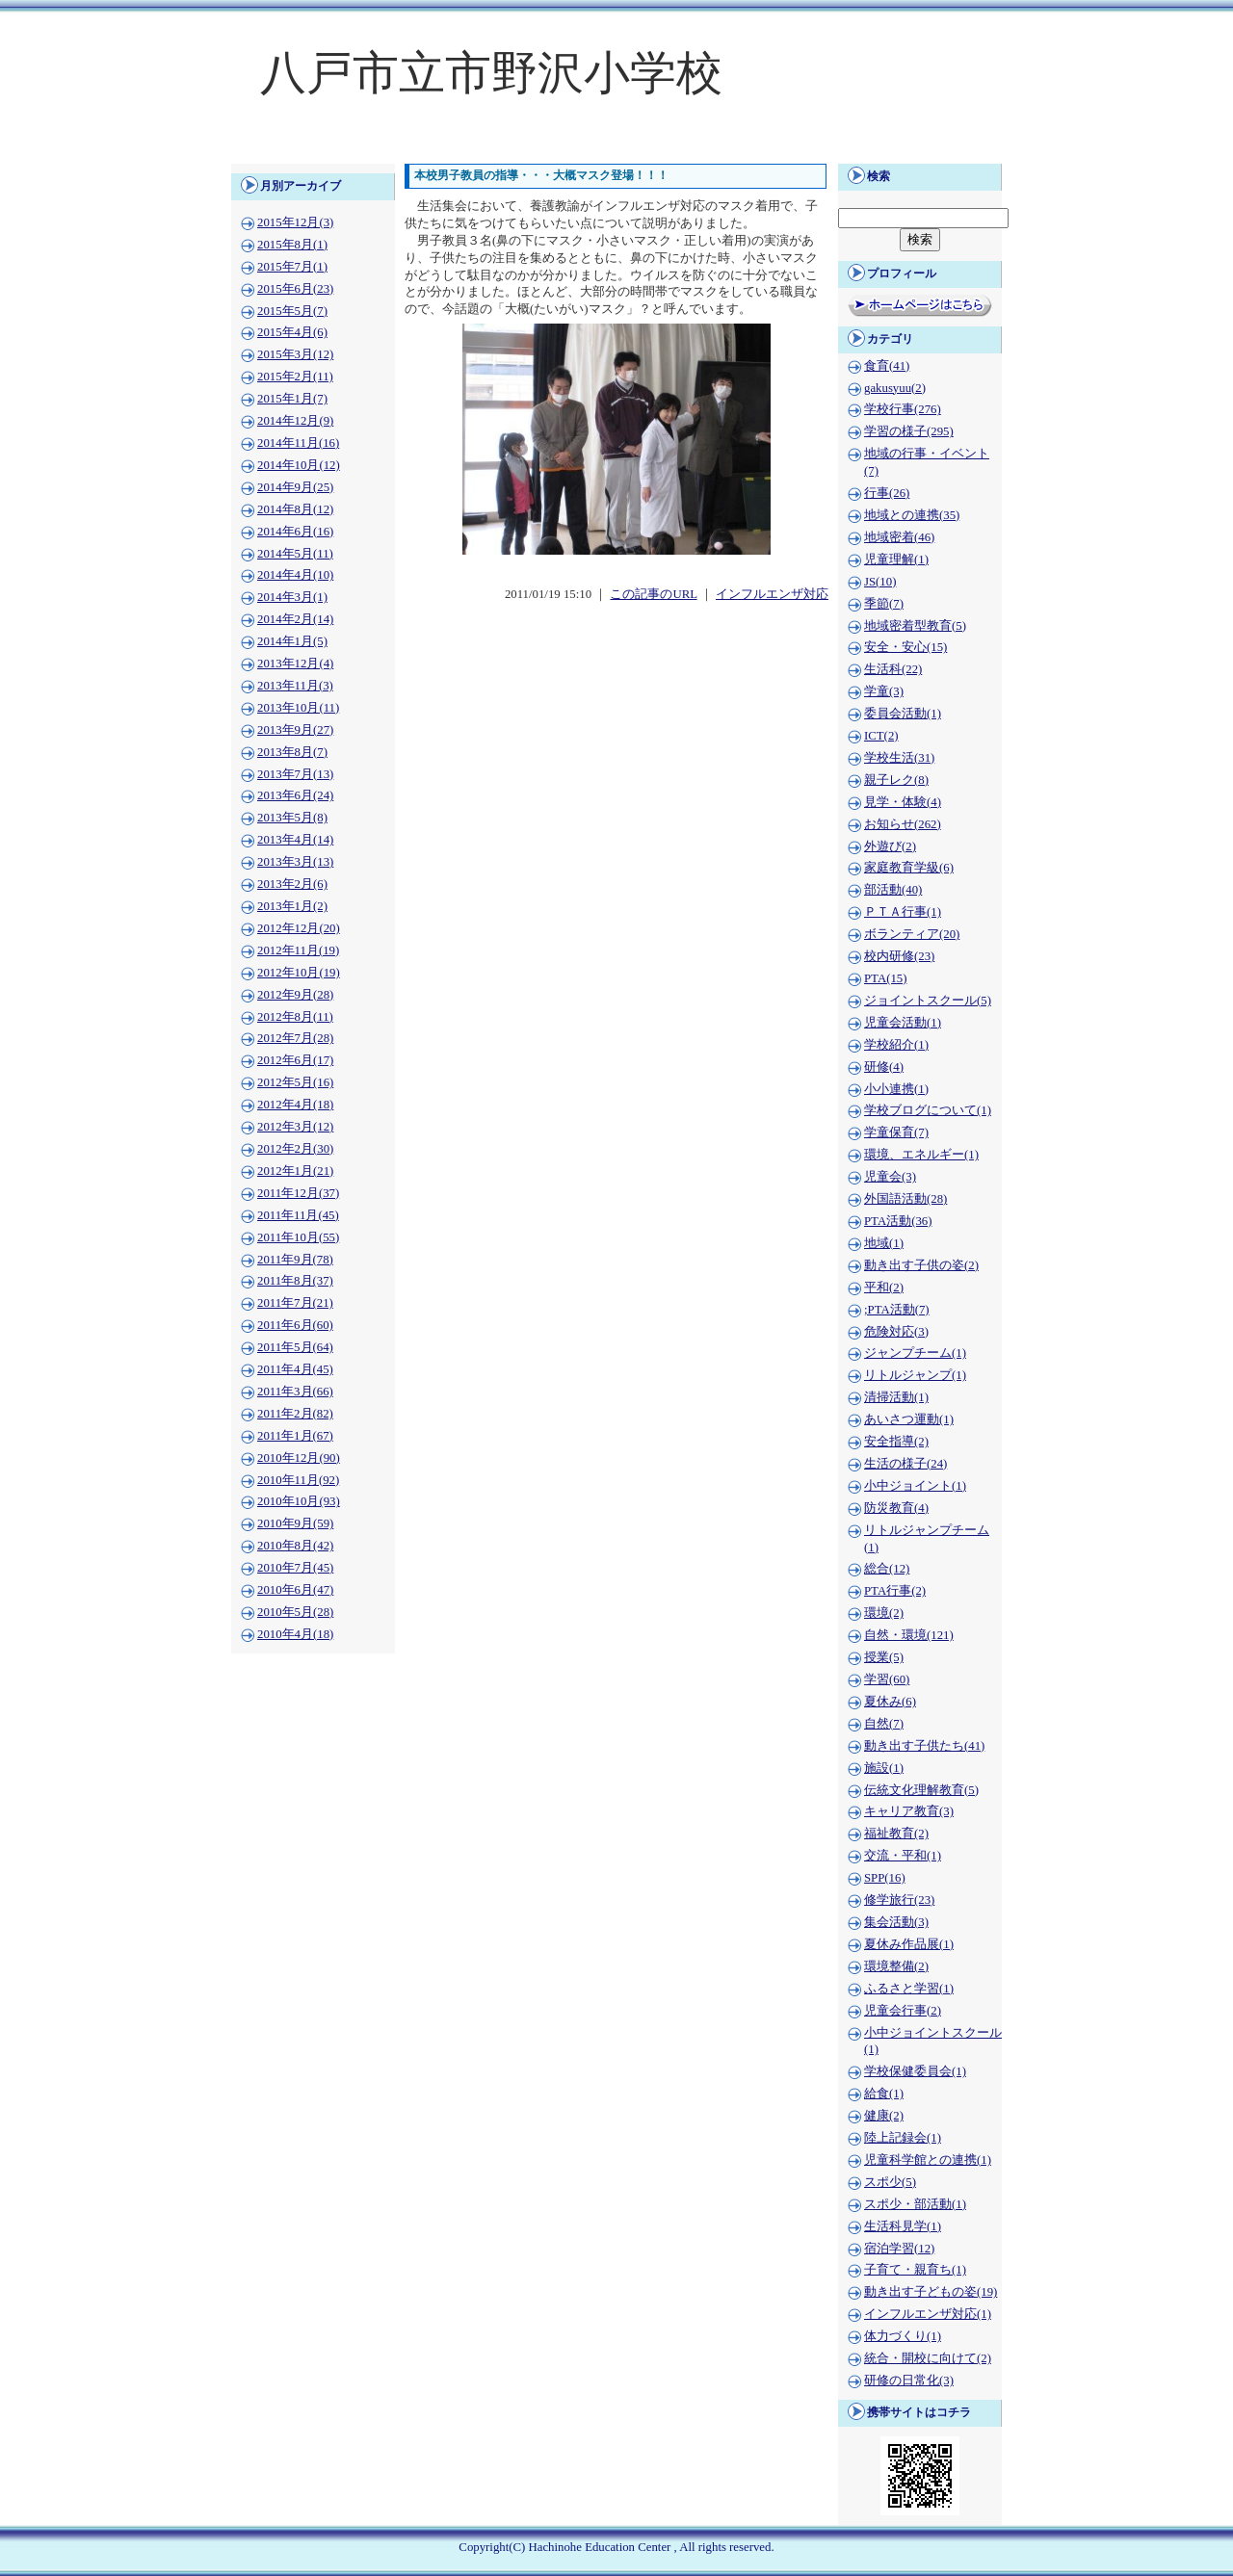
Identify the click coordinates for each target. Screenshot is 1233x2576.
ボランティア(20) (911, 934)
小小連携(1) (896, 1089)
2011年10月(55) (298, 1237)
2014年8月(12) (295, 509)
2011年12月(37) (298, 1193)
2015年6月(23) (295, 289)
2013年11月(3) (295, 685)
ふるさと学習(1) (909, 1988)
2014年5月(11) (295, 553)
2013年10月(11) (298, 708)
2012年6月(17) (295, 1060)
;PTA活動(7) (897, 1309)
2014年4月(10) (295, 575)
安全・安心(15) (905, 647)
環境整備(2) (896, 1966)
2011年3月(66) (295, 1391)
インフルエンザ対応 (772, 594)
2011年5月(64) (295, 1347)
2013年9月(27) (295, 730)
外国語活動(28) (905, 1199)
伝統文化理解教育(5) (921, 1790)
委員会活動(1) (902, 713)
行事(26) (886, 493)
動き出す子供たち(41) (924, 1746)
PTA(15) (885, 978)
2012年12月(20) (298, 928)
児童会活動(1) (902, 1022)
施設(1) (884, 1768)
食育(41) (886, 366)
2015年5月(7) (292, 311)
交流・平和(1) (902, 1855)
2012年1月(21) (295, 1171)
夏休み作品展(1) (909, 1944)
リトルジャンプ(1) (915, 1375)
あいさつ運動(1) (909, 1419)
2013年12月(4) (295, 663)
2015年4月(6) (292, 332)
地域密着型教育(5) (915, 626)
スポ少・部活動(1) (915, 2204)
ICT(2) (881, 735)
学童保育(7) (896, 1132)
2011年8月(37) (295, 1281)
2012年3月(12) (295, 1126)
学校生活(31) (899, 758)
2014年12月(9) (295, 421)
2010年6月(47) (295, 1590)
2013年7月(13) (295, 774)
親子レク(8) (896, 780)
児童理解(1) (896, 559)
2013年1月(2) (292, 906)
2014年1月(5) (292, 641)
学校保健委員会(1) (915, 2071)
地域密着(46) (899, 537)
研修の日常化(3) (909, 2380)
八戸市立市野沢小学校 (491, 72)
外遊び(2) (890, 846)
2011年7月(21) (295, 1303)
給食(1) (884, 2093)
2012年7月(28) (295, 1038)
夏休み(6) (890, 1701)
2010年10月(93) (298, 1501)
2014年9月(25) (295, 487)
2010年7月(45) (295, 1567)
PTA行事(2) (895, 1591)
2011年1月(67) (295, 1436)
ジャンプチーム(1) (915, 1353)
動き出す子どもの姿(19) (930, 2292)
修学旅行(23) (899, 1900)
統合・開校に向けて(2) (927, 2358)
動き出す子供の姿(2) (921, 1265)
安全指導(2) (896, 1441)
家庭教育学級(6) (909, 867)
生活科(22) (893, 669)
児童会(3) (890, 1177)
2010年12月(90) (298, 1458)
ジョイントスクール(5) (927, 1000)
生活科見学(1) (902, 2226)
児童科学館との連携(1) (927, 2160)
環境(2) (884, 1613)
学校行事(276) (902, 409)
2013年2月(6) (292, 884)
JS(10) (880, 581)
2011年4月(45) (295, 1369)
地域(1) (884, 1243)
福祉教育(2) (896, 1833)
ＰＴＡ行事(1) (902, 912)
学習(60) (886, 1679)
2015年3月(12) (295, 354)
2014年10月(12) (298, 465)
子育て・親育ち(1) (915, 2270)
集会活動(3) (896, 1922)
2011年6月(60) (295, 1325)
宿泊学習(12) (899, 2248)
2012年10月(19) (298, 972)
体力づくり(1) (902, 2336)
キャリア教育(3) (909, 1811)
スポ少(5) (890, 2182)
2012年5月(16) (295, 1082)
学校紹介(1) (896, 1045)
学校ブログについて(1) (927, 1110)
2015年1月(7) (292, 398)
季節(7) (884, 604)
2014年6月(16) (295, 531)
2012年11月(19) (298, 950)
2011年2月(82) (295, 1413)
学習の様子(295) (909, 431)
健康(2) (884, 2115)
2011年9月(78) (295, 1259)
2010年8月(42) (295, 1545)
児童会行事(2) (902, 2010)
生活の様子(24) (905, 1463)
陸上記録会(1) (902, 2138)
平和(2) (884, 1287)
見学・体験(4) (902, 802)
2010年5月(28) (295, 1612)
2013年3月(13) (295, 862)
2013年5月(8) (292, 817)
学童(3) (884, 691)
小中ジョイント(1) (915, 1486)
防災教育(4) (896, 1508)
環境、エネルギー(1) (921, 1154)
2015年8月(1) (292, 244)
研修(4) (884, 1067)
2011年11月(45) (298, 1215)
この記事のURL (653, 594)
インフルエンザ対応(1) (927, 2314)
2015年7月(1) (292, 266)
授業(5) (884, 1657)
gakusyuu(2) (895, 388)
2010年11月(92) (298, 1480)
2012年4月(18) (295, 1104)
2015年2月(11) (295, 376)
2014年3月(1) (292, 597)
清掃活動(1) (896, 1397)
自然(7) (884, 1723)
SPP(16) (884, 1878)
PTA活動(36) (897, 1221)
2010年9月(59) (295, 1523)
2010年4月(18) (295, 1634)
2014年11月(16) (298, 443)
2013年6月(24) (295, 795)
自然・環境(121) (909, 1635)
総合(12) (886, 1568)
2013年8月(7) (292, 752)
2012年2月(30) (295, 1149)
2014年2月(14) (295, 619)
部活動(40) (893, 890)
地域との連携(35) (911, 515)
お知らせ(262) (902, 824)
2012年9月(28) (295, 995)
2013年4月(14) (295, 839)
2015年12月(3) (295, 222)
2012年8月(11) (295, 1017)
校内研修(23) (899, 956)
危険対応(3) (896, 1332)
